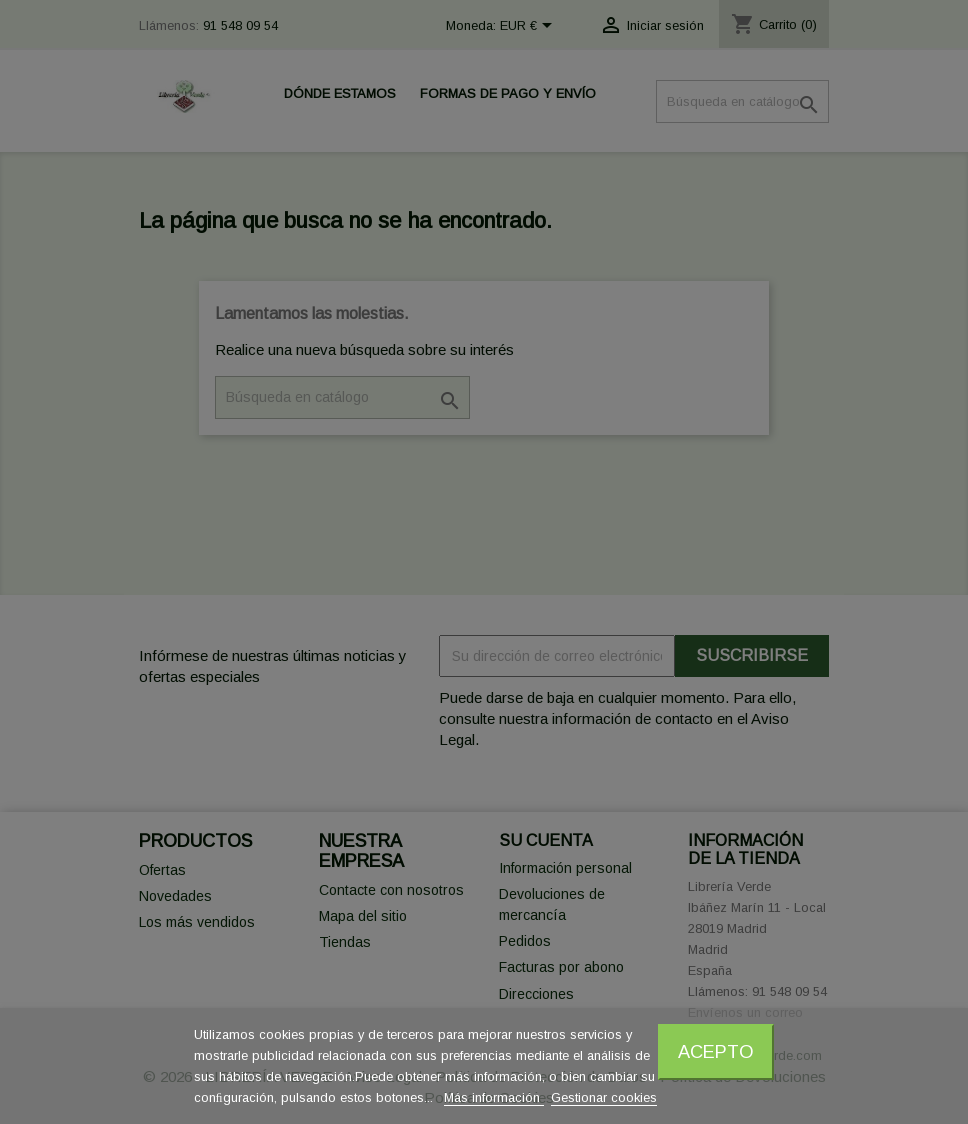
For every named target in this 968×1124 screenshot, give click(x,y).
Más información (494, 1097)
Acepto (716, 1051)
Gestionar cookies (604, 1097)
